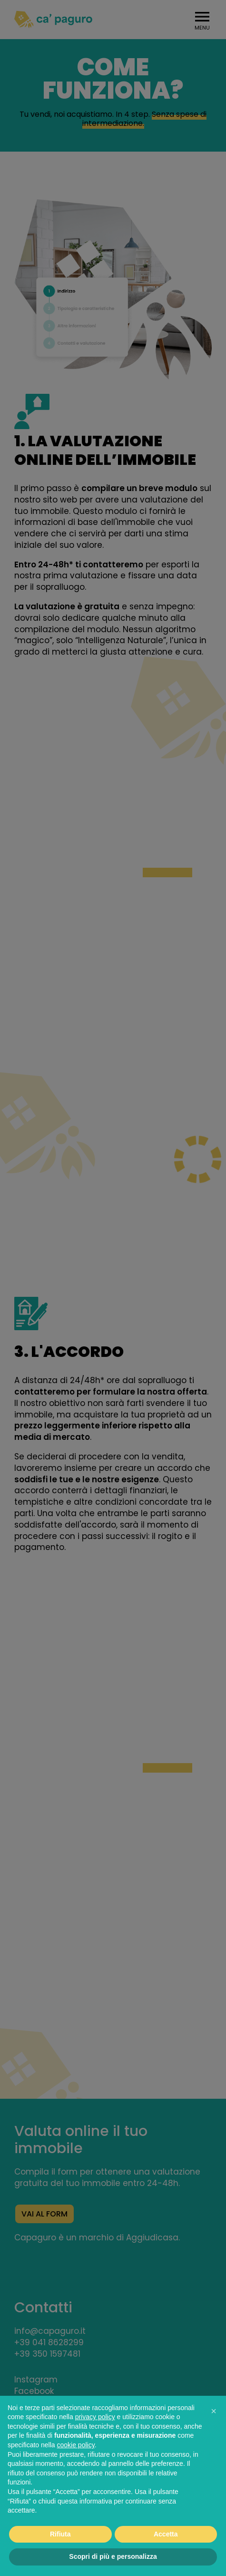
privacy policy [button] (95, 2417)
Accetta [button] (166, 2534)
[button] (213, 2411)
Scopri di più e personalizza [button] (113, 2556)
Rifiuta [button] (60, 2534)
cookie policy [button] (76, 2445)
